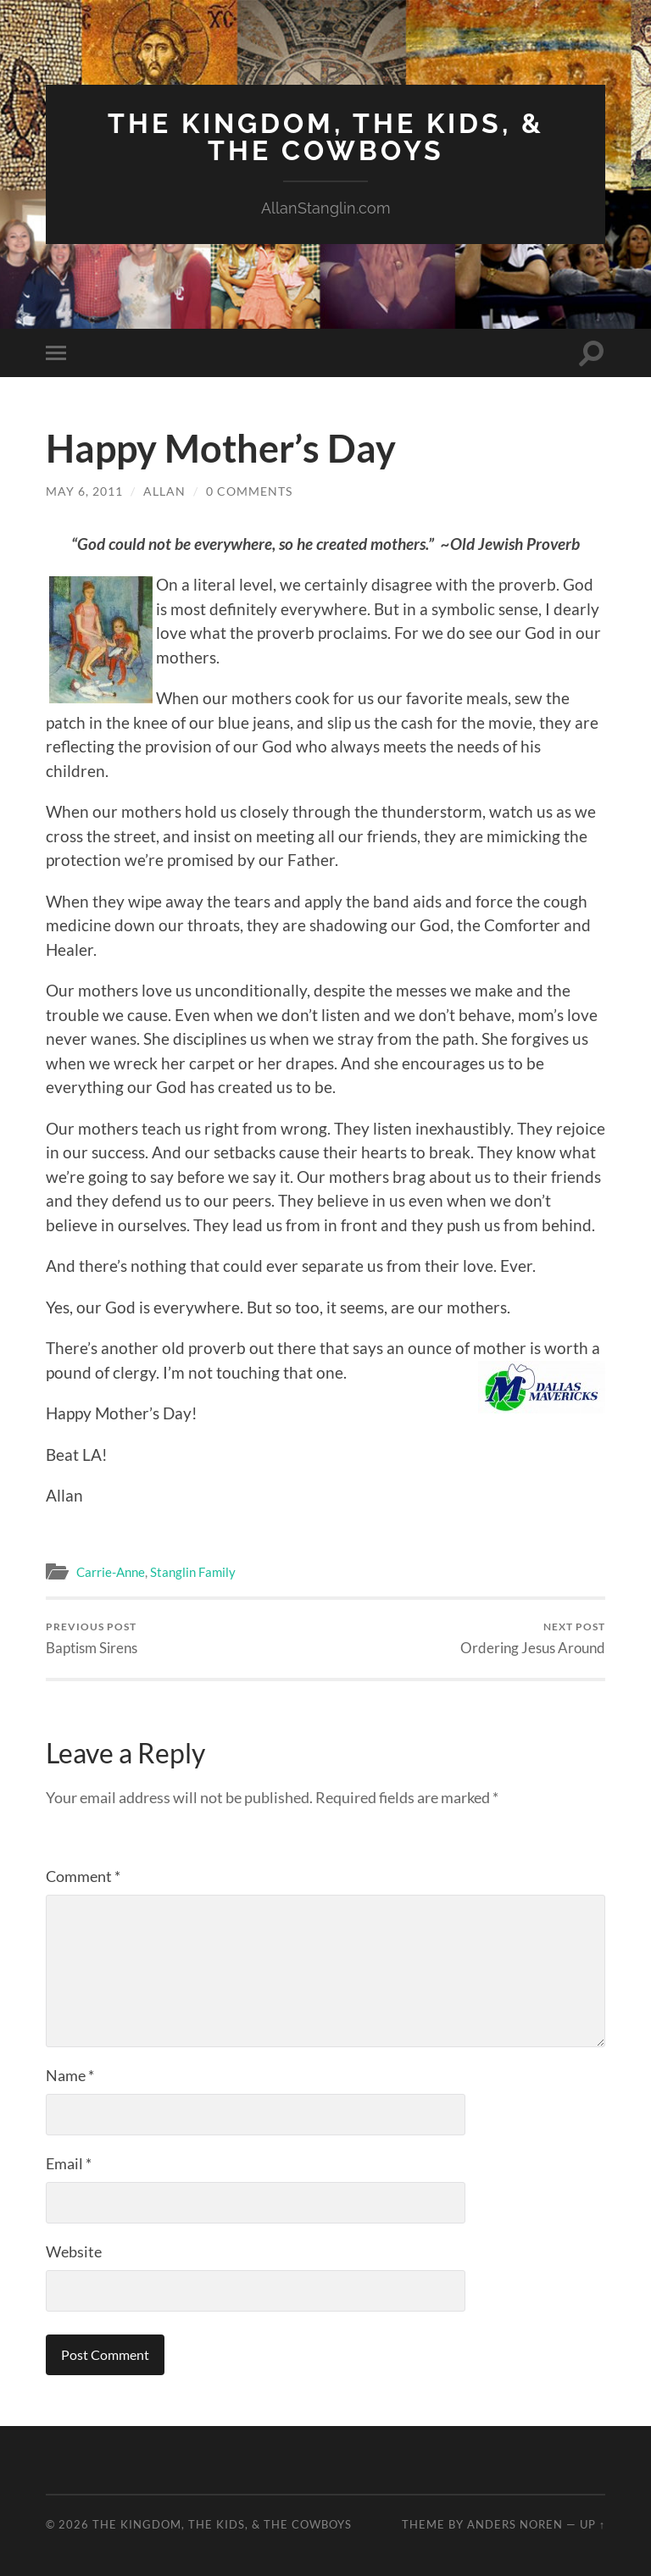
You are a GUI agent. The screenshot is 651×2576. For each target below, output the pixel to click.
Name (70, 2075)
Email (69, 2163)
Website (74, 2251)
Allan (164, 491)
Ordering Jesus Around (532, 1638)
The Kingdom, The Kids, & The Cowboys (326, 137)
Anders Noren (515, 2524)
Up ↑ (592, 2524)
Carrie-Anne (110, 1571)
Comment (83, 1876)
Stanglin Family (193, 1571)
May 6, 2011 (84, 491)
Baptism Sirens (91, 1638)
